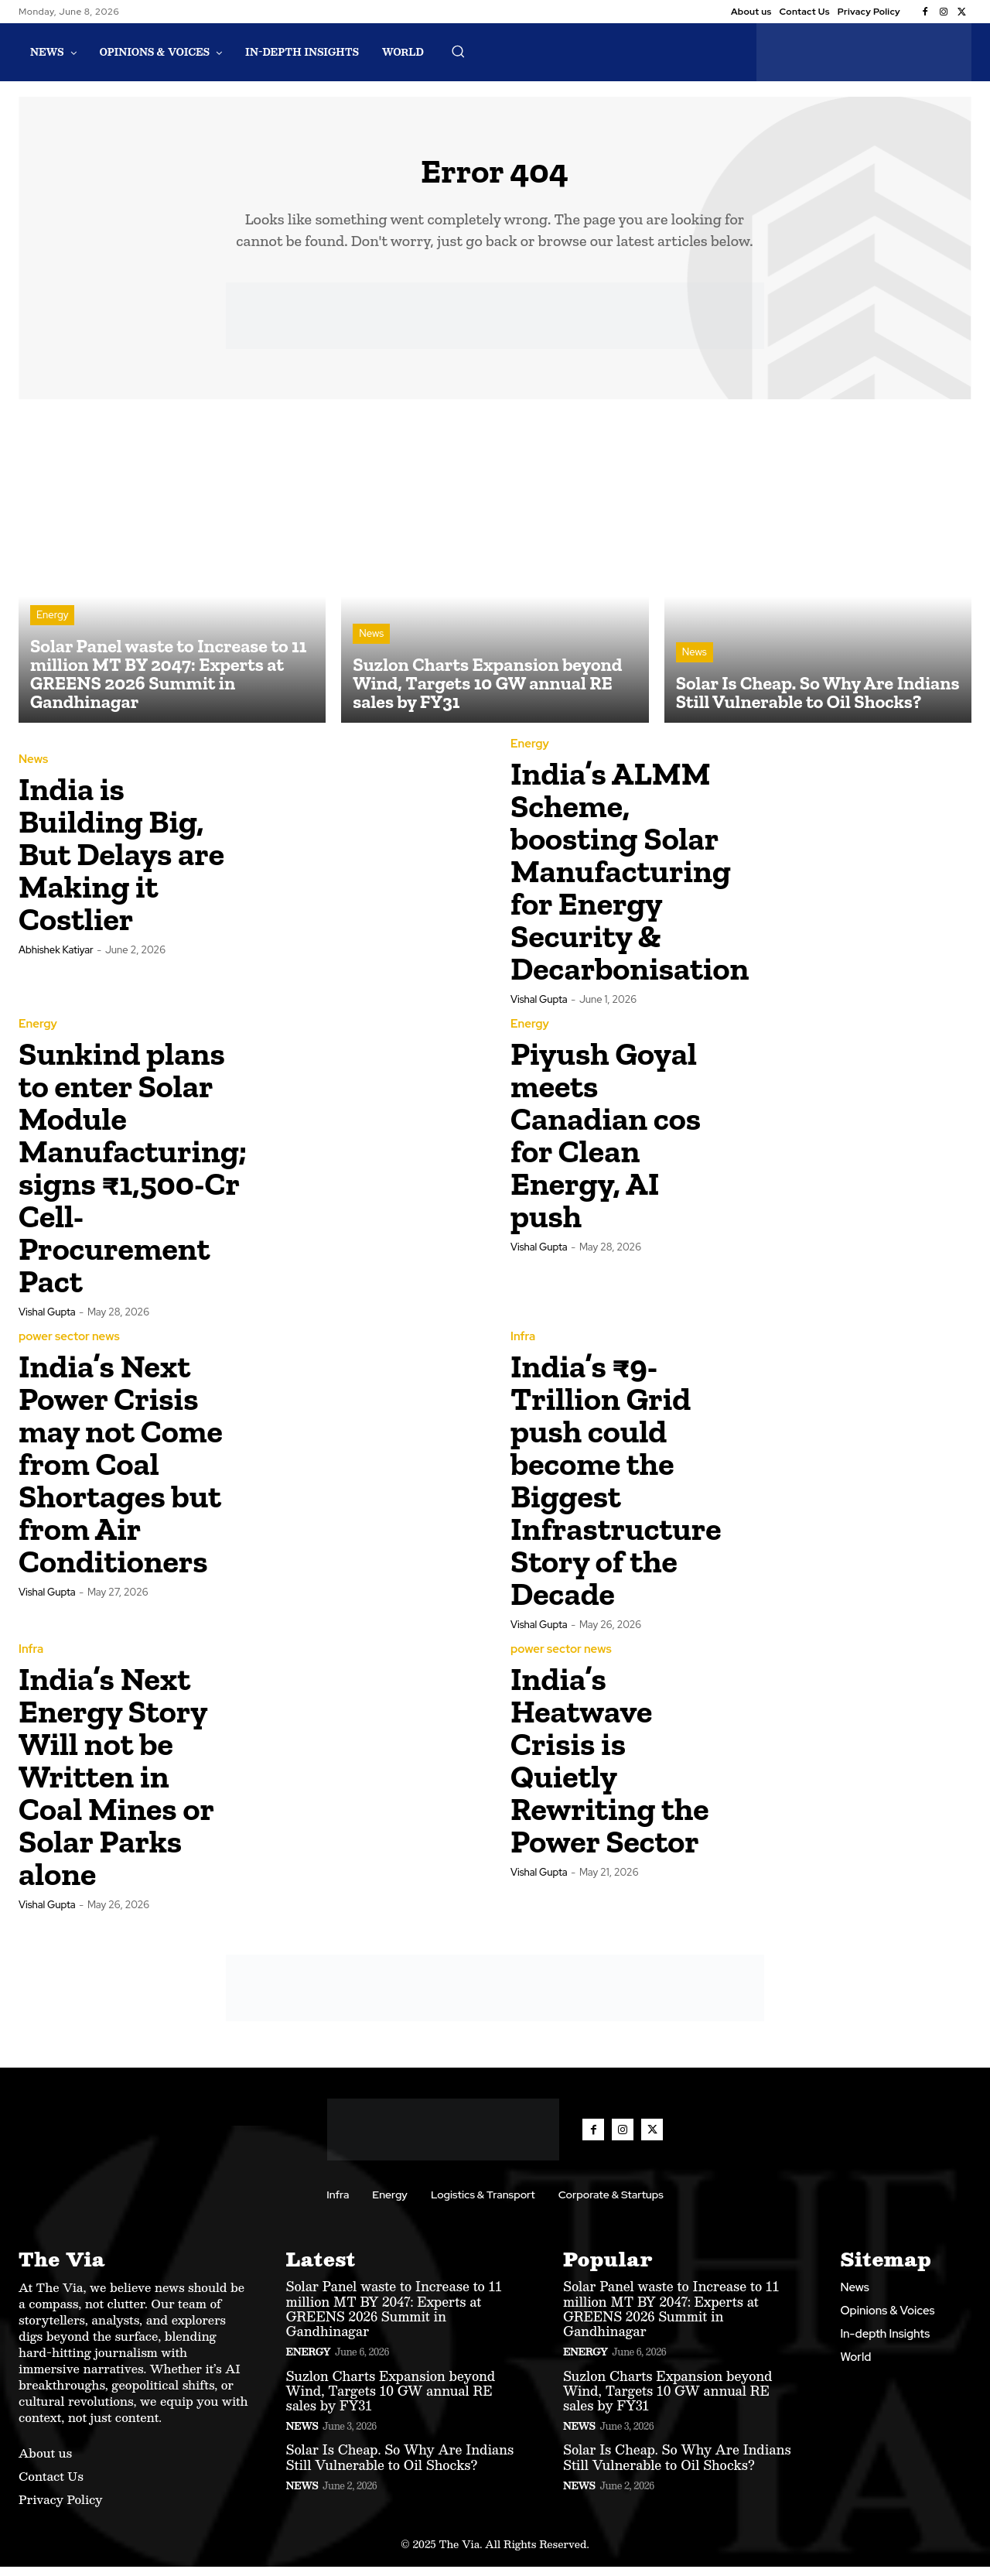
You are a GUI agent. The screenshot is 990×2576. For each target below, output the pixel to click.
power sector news (69, 1346)
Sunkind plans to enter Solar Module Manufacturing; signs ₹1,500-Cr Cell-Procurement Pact (133, 1176)
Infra (522, 1346)
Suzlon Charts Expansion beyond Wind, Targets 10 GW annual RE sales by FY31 (391, 2399)
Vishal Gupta (539, 1008)
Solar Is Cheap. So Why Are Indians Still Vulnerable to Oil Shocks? (400, 2466)
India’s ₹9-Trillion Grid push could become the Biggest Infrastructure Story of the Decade (616, 1489)
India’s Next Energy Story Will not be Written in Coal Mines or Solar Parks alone (116, 1785)
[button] (458, 51)
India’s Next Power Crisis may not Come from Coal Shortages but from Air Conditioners (121, 1473)
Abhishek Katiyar (56, 959)
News (371, 642)
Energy (52, 624)
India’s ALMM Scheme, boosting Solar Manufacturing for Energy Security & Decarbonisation (629, 880)
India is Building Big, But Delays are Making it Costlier (121, 863)
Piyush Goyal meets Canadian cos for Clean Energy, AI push (605, 1144)
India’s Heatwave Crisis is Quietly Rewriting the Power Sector (609, 1769)
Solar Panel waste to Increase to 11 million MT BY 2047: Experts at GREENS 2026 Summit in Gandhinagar (394, 2318)
